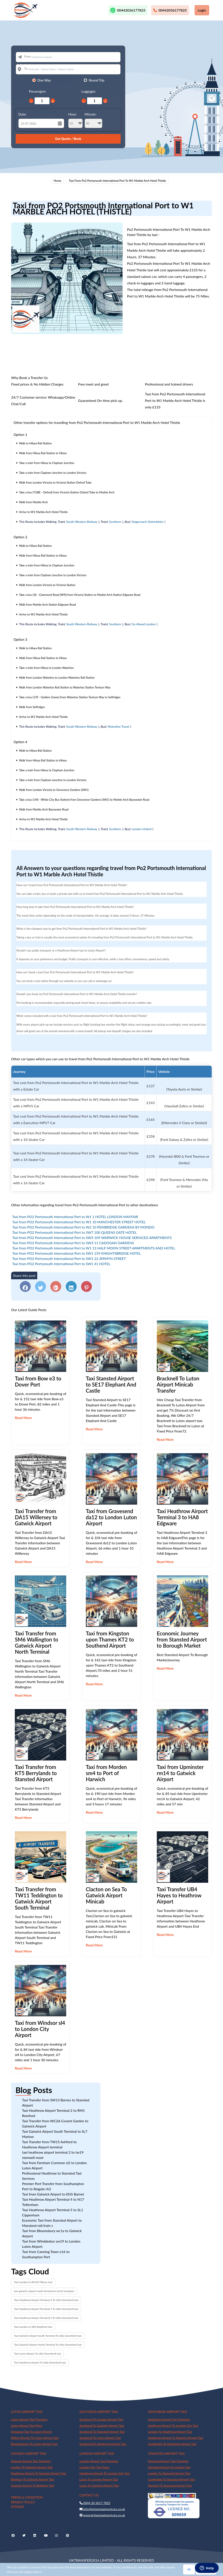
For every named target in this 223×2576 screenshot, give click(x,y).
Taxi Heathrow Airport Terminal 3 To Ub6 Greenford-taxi (46, 2300)
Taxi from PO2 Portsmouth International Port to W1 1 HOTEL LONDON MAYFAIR (75, 1217)
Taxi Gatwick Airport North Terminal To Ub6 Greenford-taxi (48, 2344)
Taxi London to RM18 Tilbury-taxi (33, 2282)
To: (26, 68)
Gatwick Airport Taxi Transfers (31, 2461)
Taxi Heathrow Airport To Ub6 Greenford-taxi (40, 2362)
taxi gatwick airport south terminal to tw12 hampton (44, 2291)
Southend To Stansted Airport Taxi (102, 2431)
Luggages (88, 91)
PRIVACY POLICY (23, 2502)
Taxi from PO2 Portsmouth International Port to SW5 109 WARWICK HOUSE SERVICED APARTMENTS (92, 1237)
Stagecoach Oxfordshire (147, 521)
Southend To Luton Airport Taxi (100, 2438)
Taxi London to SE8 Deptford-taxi (33, 2326)
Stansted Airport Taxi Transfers (168, 2461)
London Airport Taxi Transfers (98, 2461)
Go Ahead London (143, 624)
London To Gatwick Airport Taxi (32, 2467)
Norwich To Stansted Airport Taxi (170, 2485)
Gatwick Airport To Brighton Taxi (32, 2485)
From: (27, 56)
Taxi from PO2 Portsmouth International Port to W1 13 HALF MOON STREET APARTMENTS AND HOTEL (93, 1248)
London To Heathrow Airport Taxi (170, 2431)
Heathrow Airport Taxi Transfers (169, 2419)
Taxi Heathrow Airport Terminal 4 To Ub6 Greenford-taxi (46, 2309)
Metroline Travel (118, 726)
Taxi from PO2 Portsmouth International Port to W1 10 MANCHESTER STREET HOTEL (79, 1222)
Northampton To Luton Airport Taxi (34, 2444)
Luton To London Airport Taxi (98, 2479)
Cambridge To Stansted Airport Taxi (171, 2479)
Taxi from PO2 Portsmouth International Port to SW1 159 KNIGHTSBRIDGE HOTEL (76, 1253)
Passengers (37, 91)
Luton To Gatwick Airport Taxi (99, 2485)
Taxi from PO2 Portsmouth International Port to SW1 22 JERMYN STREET (69, 1258)
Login (202, 10)
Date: (22, 114)
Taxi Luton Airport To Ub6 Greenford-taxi (37, 2353)
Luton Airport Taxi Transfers (29, 2419)
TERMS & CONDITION (27, 2497)
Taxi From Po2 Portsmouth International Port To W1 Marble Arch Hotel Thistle (117, 180)
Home (57, 180)
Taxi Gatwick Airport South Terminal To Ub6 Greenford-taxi (47, 2335)
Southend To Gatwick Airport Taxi (101, 2425)
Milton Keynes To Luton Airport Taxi (35, 2438)
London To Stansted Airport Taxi (169, 2473)
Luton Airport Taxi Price (26, 2425)
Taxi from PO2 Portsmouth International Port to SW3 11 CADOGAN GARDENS (73, 1243)
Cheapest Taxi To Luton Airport (31, 2431)
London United (141, 829)
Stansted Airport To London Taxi (169, 2467)
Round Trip (96, 80)
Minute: (93, 120)
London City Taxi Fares (94, 2467)
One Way (44, 80)
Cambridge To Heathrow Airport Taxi (172, 2444)
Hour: (75, 120)
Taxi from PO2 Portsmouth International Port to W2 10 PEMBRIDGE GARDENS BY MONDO (83, 1227)
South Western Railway (81, 521)
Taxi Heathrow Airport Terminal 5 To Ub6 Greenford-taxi (46, 2317)
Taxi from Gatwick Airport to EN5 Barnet (53, 2194)
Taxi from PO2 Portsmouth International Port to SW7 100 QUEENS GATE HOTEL (74, 1232)
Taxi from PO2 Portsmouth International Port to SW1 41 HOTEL (61, 1264)
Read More (23, 1417)
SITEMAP (17, 2507)
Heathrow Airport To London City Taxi (173, 2425)
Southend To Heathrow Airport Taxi (102, 2444)
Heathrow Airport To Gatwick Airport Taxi (175, 2438)
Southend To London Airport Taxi (101, 2419)
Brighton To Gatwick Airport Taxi (32, 2479)
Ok (189, 2569)
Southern (115, 521)
